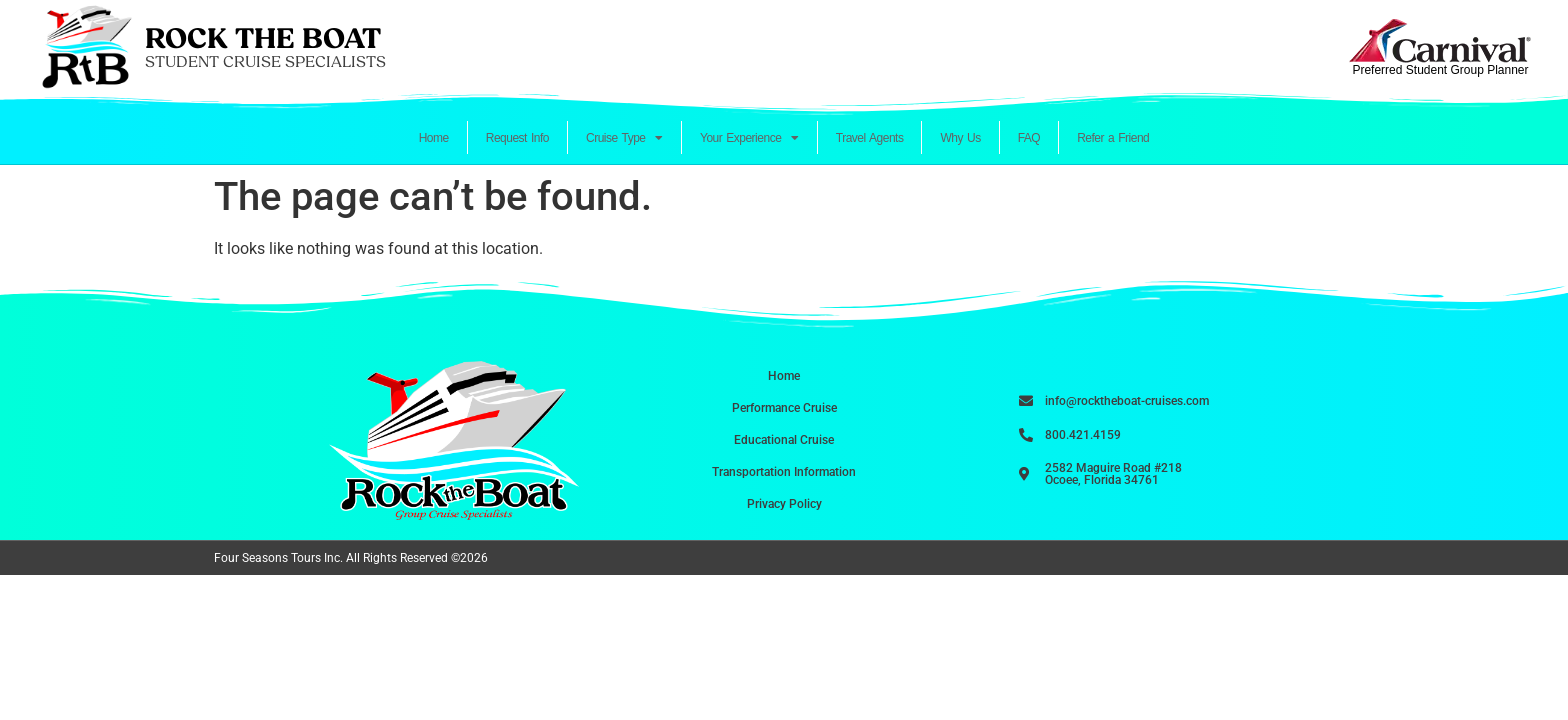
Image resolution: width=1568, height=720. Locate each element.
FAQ (1029, 138)
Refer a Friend (1113, 138)
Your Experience (749, 138)
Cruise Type (624, 138)
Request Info (517, 138)
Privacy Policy (784, 504)
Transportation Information (784, 472)
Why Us (960, 138)
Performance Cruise (784, 408)
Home (434, 138)
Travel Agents (870, 138)
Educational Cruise (784, 440)
